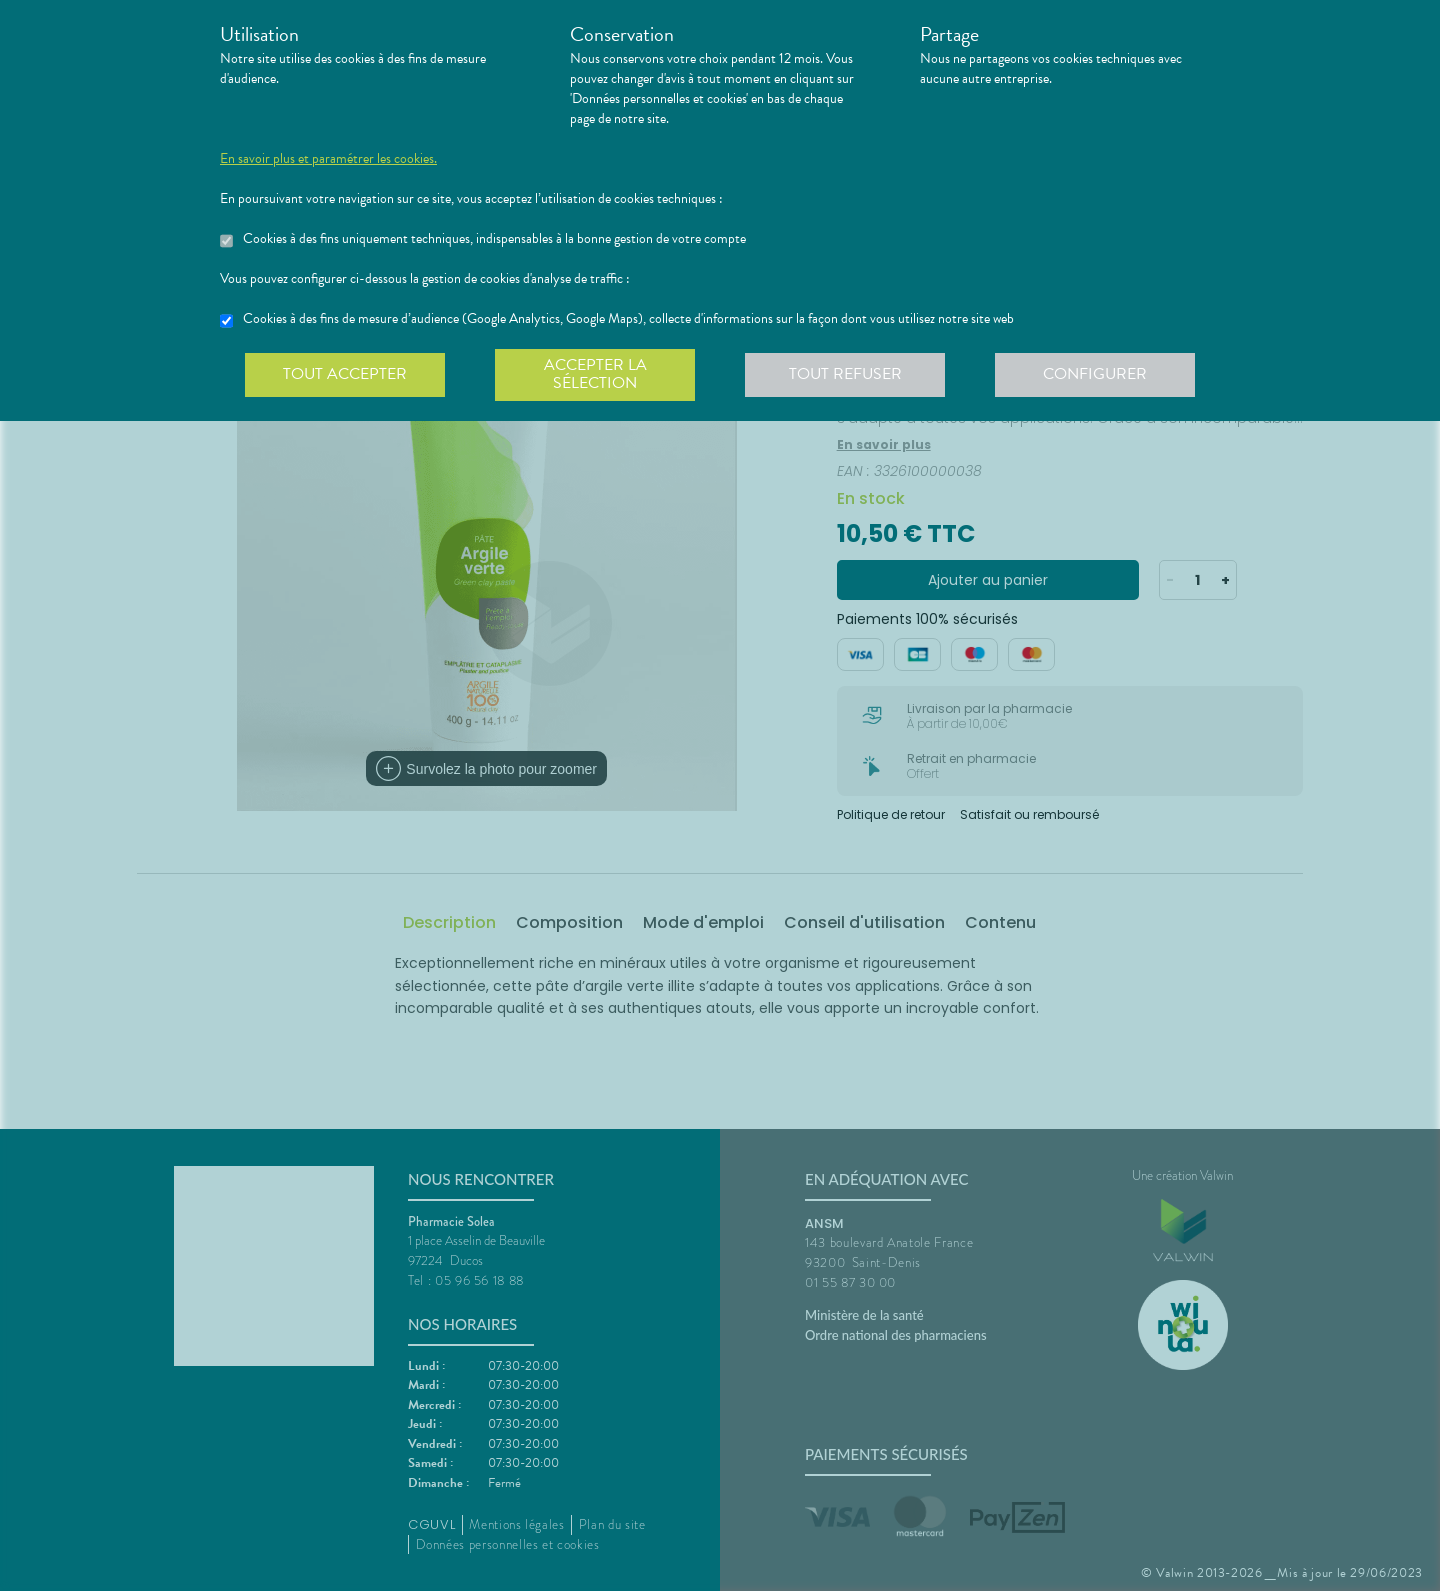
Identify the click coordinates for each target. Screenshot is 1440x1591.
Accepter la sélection (595, 374)
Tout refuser (845, 374)
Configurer (1095, 374)
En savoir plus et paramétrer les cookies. (328, 159)
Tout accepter (345, 374)
